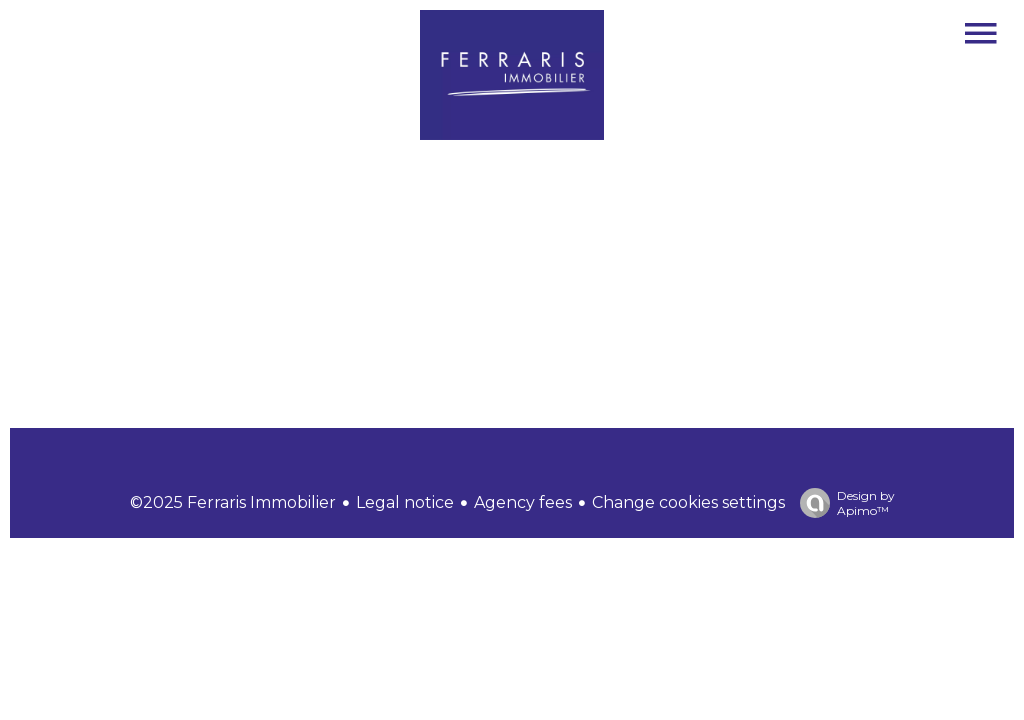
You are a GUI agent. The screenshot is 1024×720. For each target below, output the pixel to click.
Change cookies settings (688, 502)
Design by (842, 503)
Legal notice (405, 502)
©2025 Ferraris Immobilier (233, 502)
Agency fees (523, 502)
